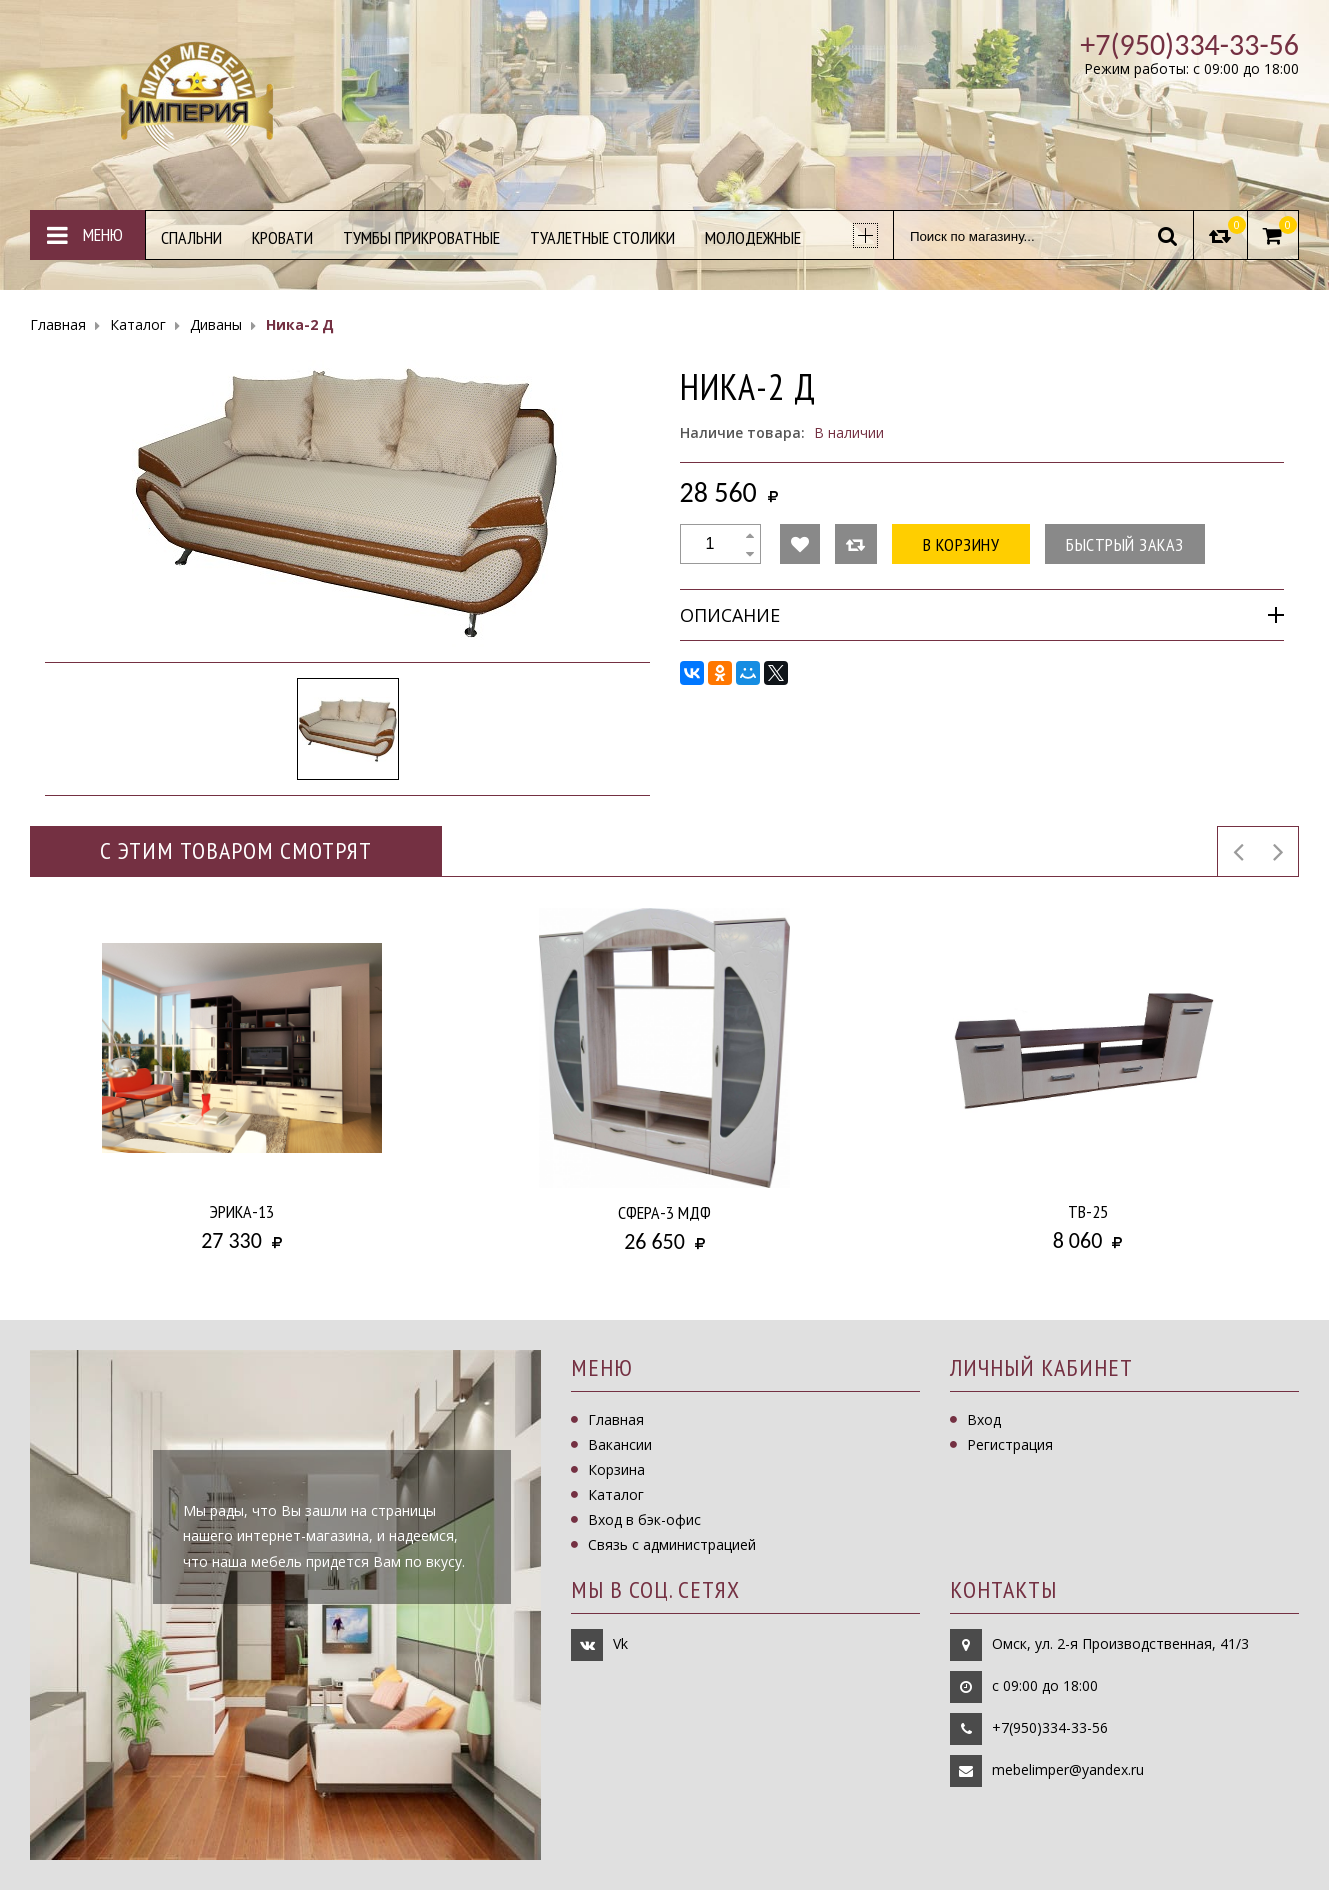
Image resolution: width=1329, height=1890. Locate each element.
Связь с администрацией (672, 1544)
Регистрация (1010, 1444)
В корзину (961, 544)
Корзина (616, 1469)
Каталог (616, 1494)
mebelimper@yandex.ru (1068, 1769)
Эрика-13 (242, 1212)
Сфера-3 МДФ (664, 1213)
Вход (984, 1419)
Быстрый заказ (1125, 544)
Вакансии (620, 1444)
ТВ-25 (1088, 1212)
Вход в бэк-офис (644, 1519)
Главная (616, 1419)
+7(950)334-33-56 (1050, 1727)
